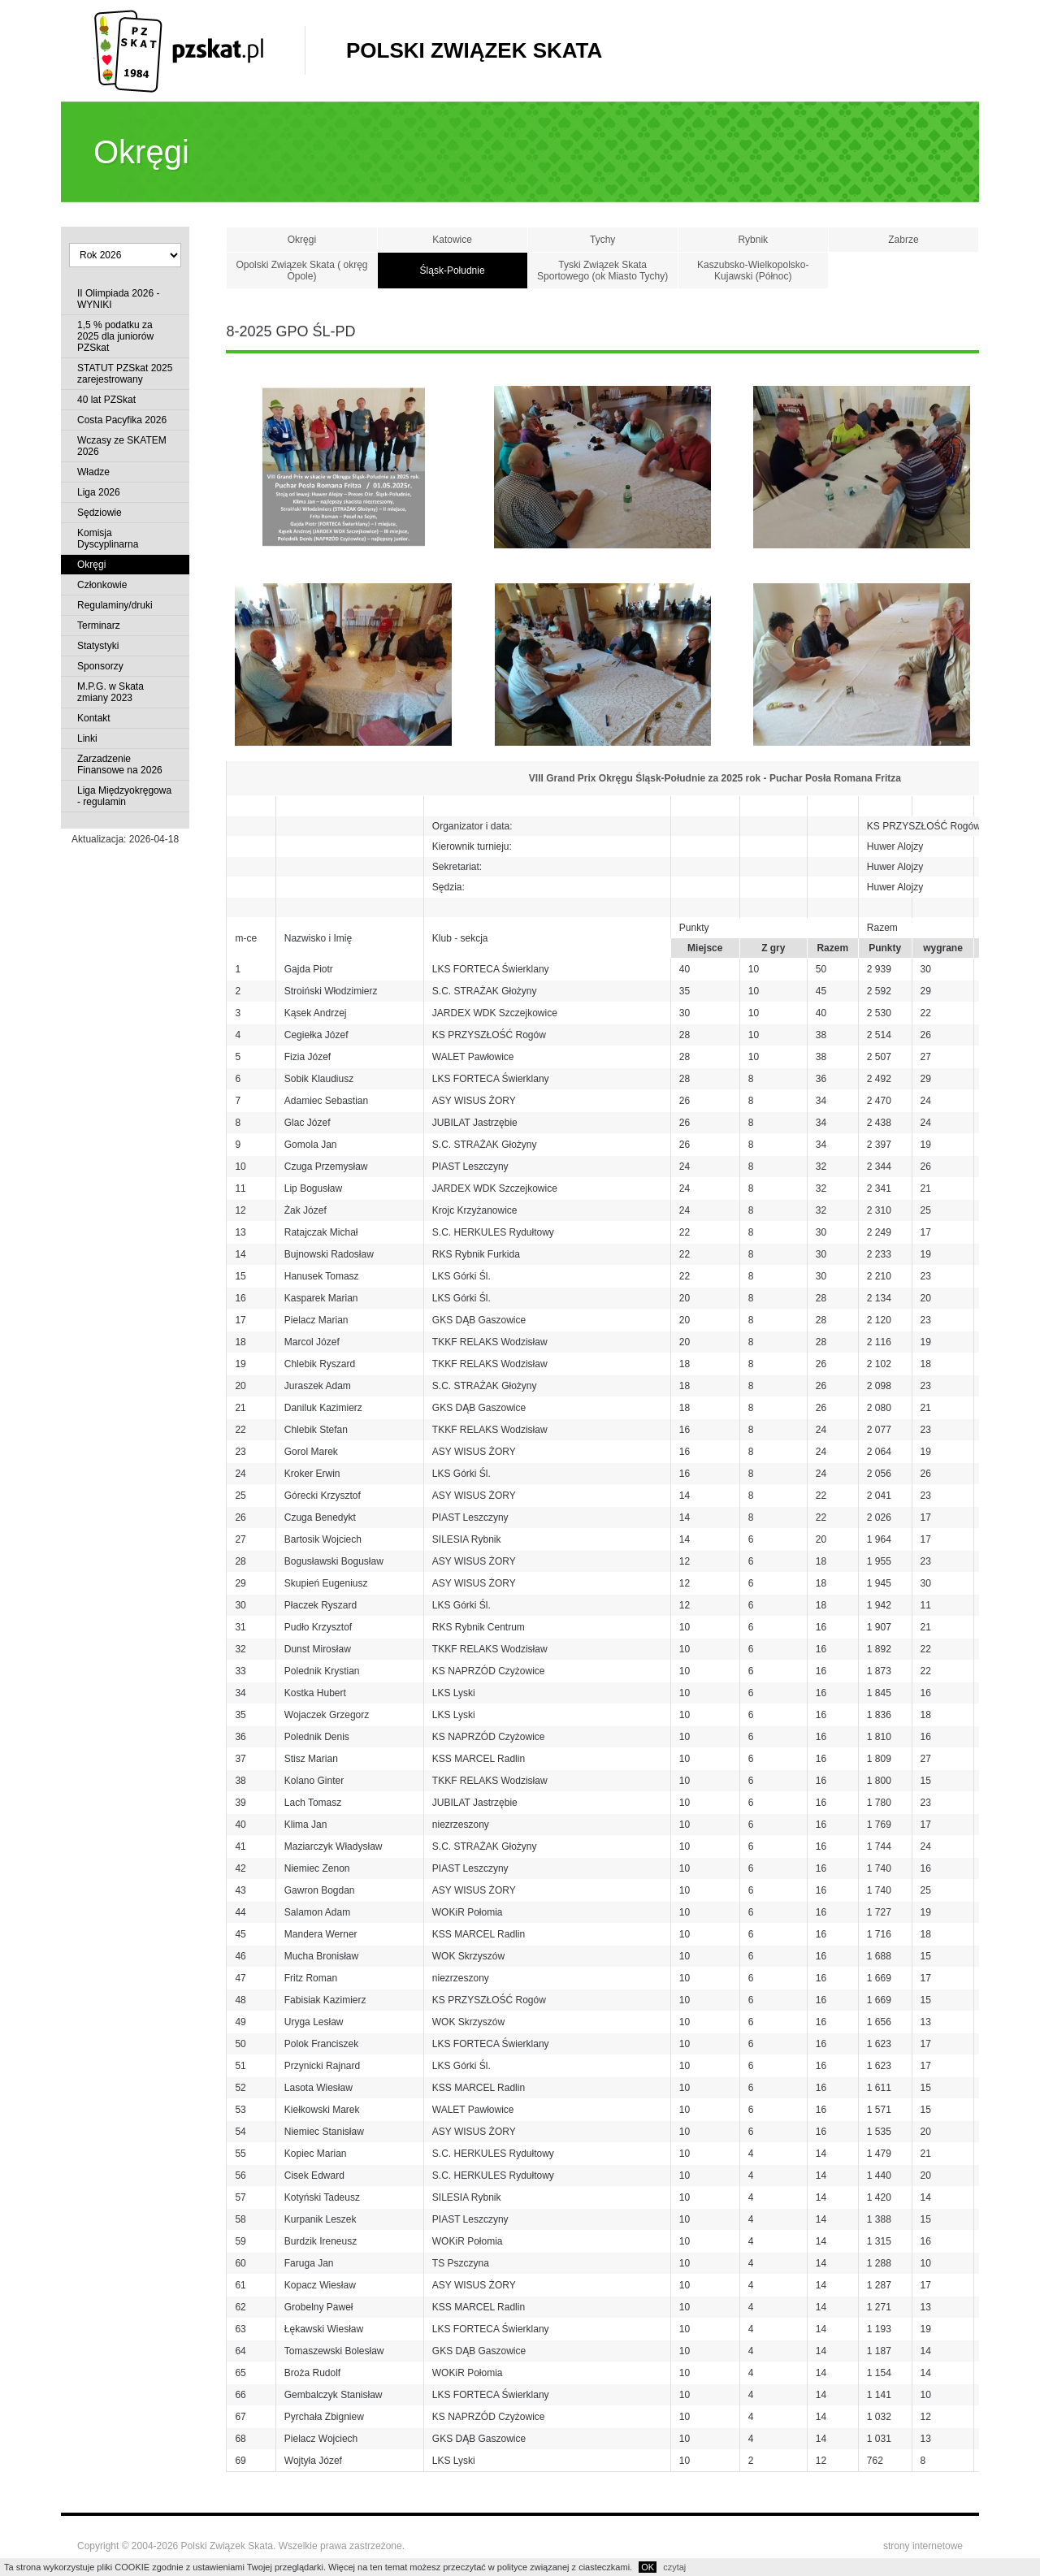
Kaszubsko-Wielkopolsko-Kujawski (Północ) (752, 270)
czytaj (674, 2567)
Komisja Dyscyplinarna (107, 538)
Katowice (452, 239)
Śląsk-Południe (452, 270)
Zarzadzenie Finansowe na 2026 (119, 764)
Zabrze (903, 239)
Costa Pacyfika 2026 (122, 420)
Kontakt (93, 718)
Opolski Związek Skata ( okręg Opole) (301, 270)
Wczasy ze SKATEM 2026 (122, 446)
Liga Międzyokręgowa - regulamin (124, 796)
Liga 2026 (98, 492)
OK (647, 2567)
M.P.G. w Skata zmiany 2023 (110, 692)
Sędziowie (99, 512)
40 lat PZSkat (106, 399)
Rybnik (753, 239)
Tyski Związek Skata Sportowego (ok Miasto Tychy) (602, 270)
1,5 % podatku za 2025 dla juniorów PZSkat (115, 336)
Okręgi (91, 564)
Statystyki (98, 646)
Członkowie (102, 585)
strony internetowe (923, 2546)
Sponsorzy (100, 666)
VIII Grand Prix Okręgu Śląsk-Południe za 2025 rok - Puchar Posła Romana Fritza (715, 778)
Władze (93, 472)
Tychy (602, 239)
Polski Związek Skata (474, 50)
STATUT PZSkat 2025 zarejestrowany (124, 373)
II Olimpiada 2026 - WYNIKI (118, 299)
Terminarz (98, 625)
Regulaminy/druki (115, 605)
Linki (87, 738)
